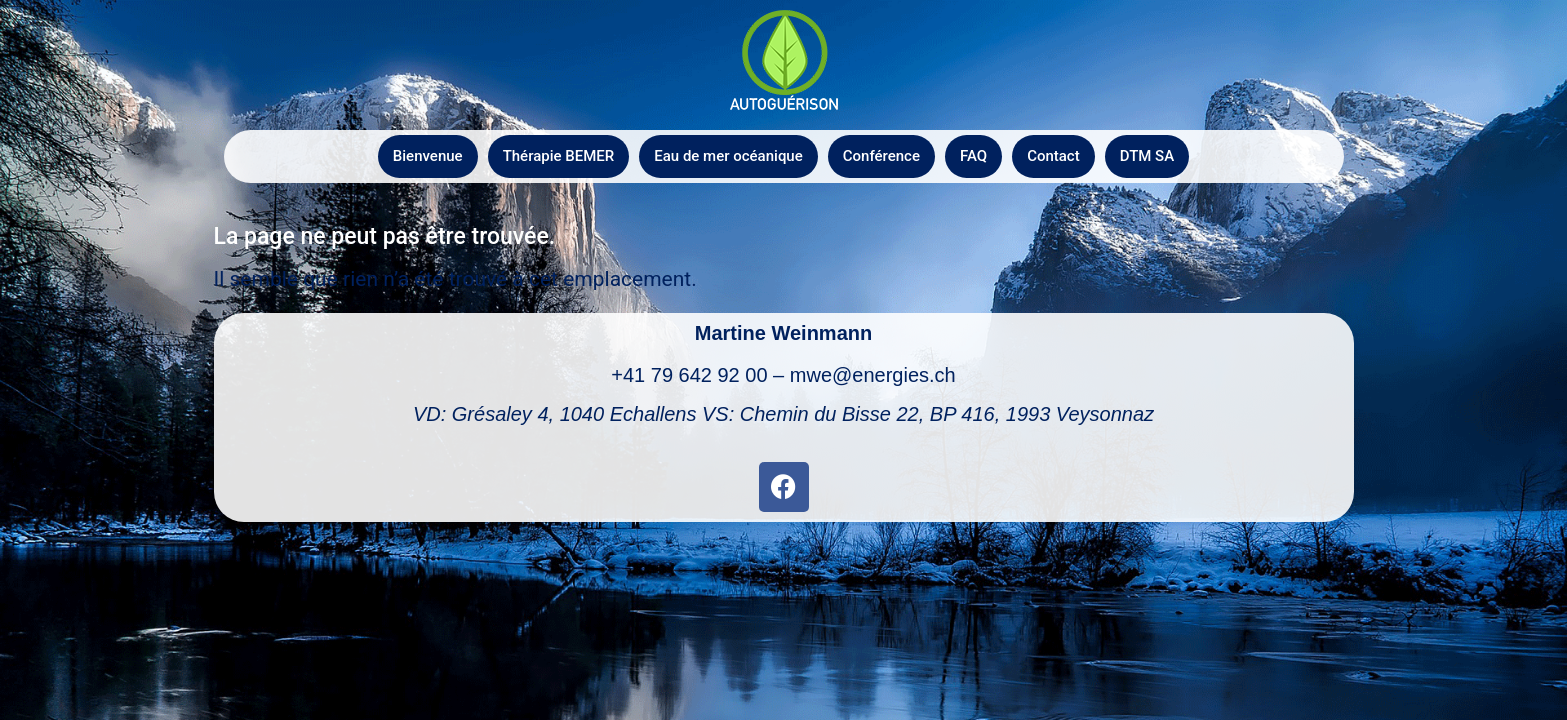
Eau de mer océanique (728, 156)
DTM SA (1147, 156)
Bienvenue (428, 156)
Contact (1053, 156)
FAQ (973, 156)
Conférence (881, 156)
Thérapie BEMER (559, 156)
